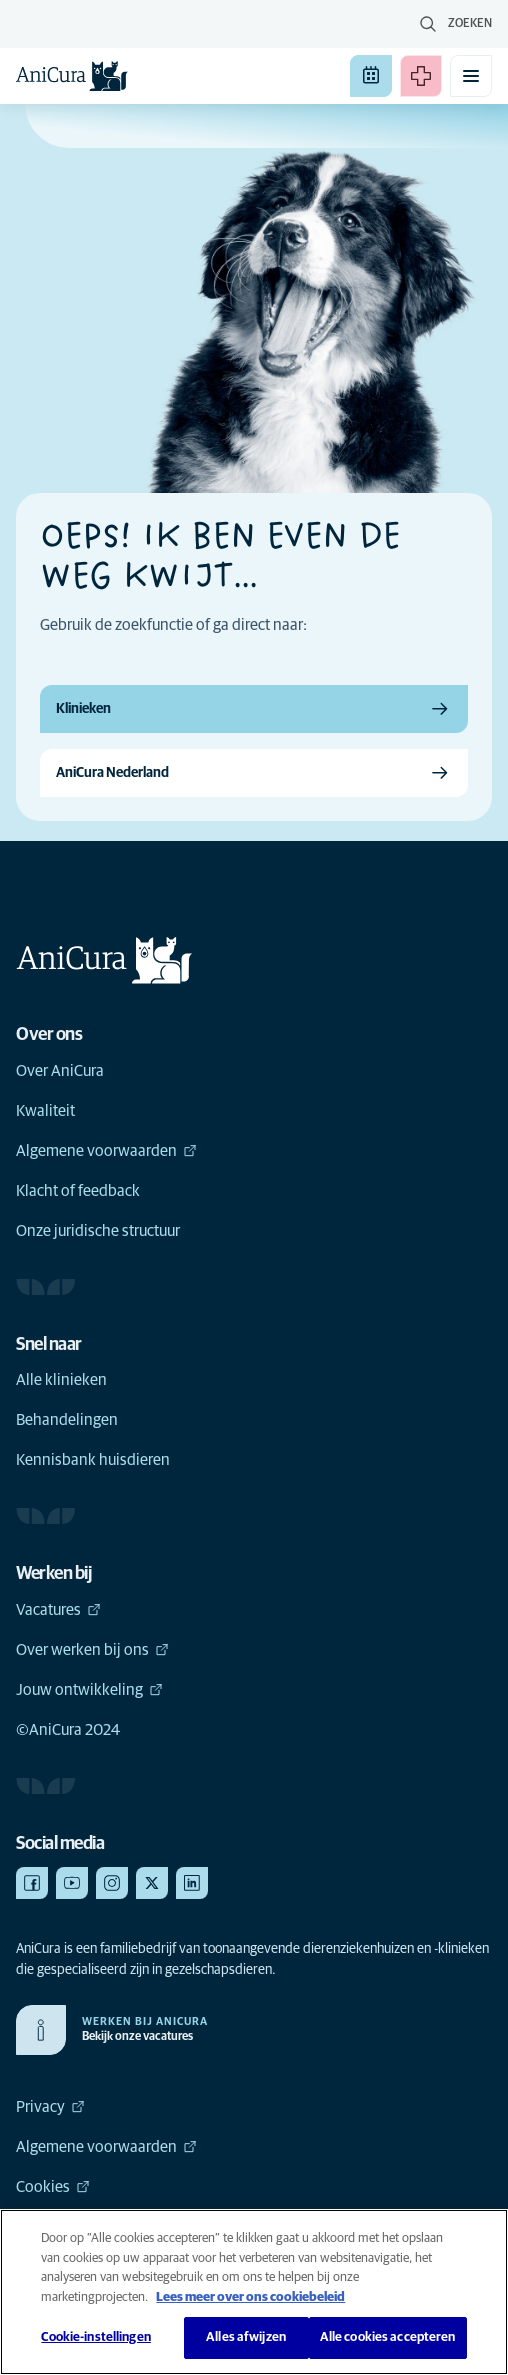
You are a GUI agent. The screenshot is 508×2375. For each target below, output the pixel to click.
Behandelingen (67, 1420)
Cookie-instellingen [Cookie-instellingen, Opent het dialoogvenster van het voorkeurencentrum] (95, 2337)
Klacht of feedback (78, 1191)
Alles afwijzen (246, 2337)
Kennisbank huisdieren (93, 1460)
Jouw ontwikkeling (89, 1690)
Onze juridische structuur (98, 1231)
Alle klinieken (61, 1380)
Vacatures (58, 1610)
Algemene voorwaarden (106, 1151)
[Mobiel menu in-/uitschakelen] (471, 76)
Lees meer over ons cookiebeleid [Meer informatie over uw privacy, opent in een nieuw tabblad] (250, 2297)
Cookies (53, 2187)
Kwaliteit (45, 1111)
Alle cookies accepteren (388, 2337)
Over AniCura (60, 1071)
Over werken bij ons (92, 1650)
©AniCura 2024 (68, 1730)
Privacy (50, 2107)
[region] (254, 2292)
